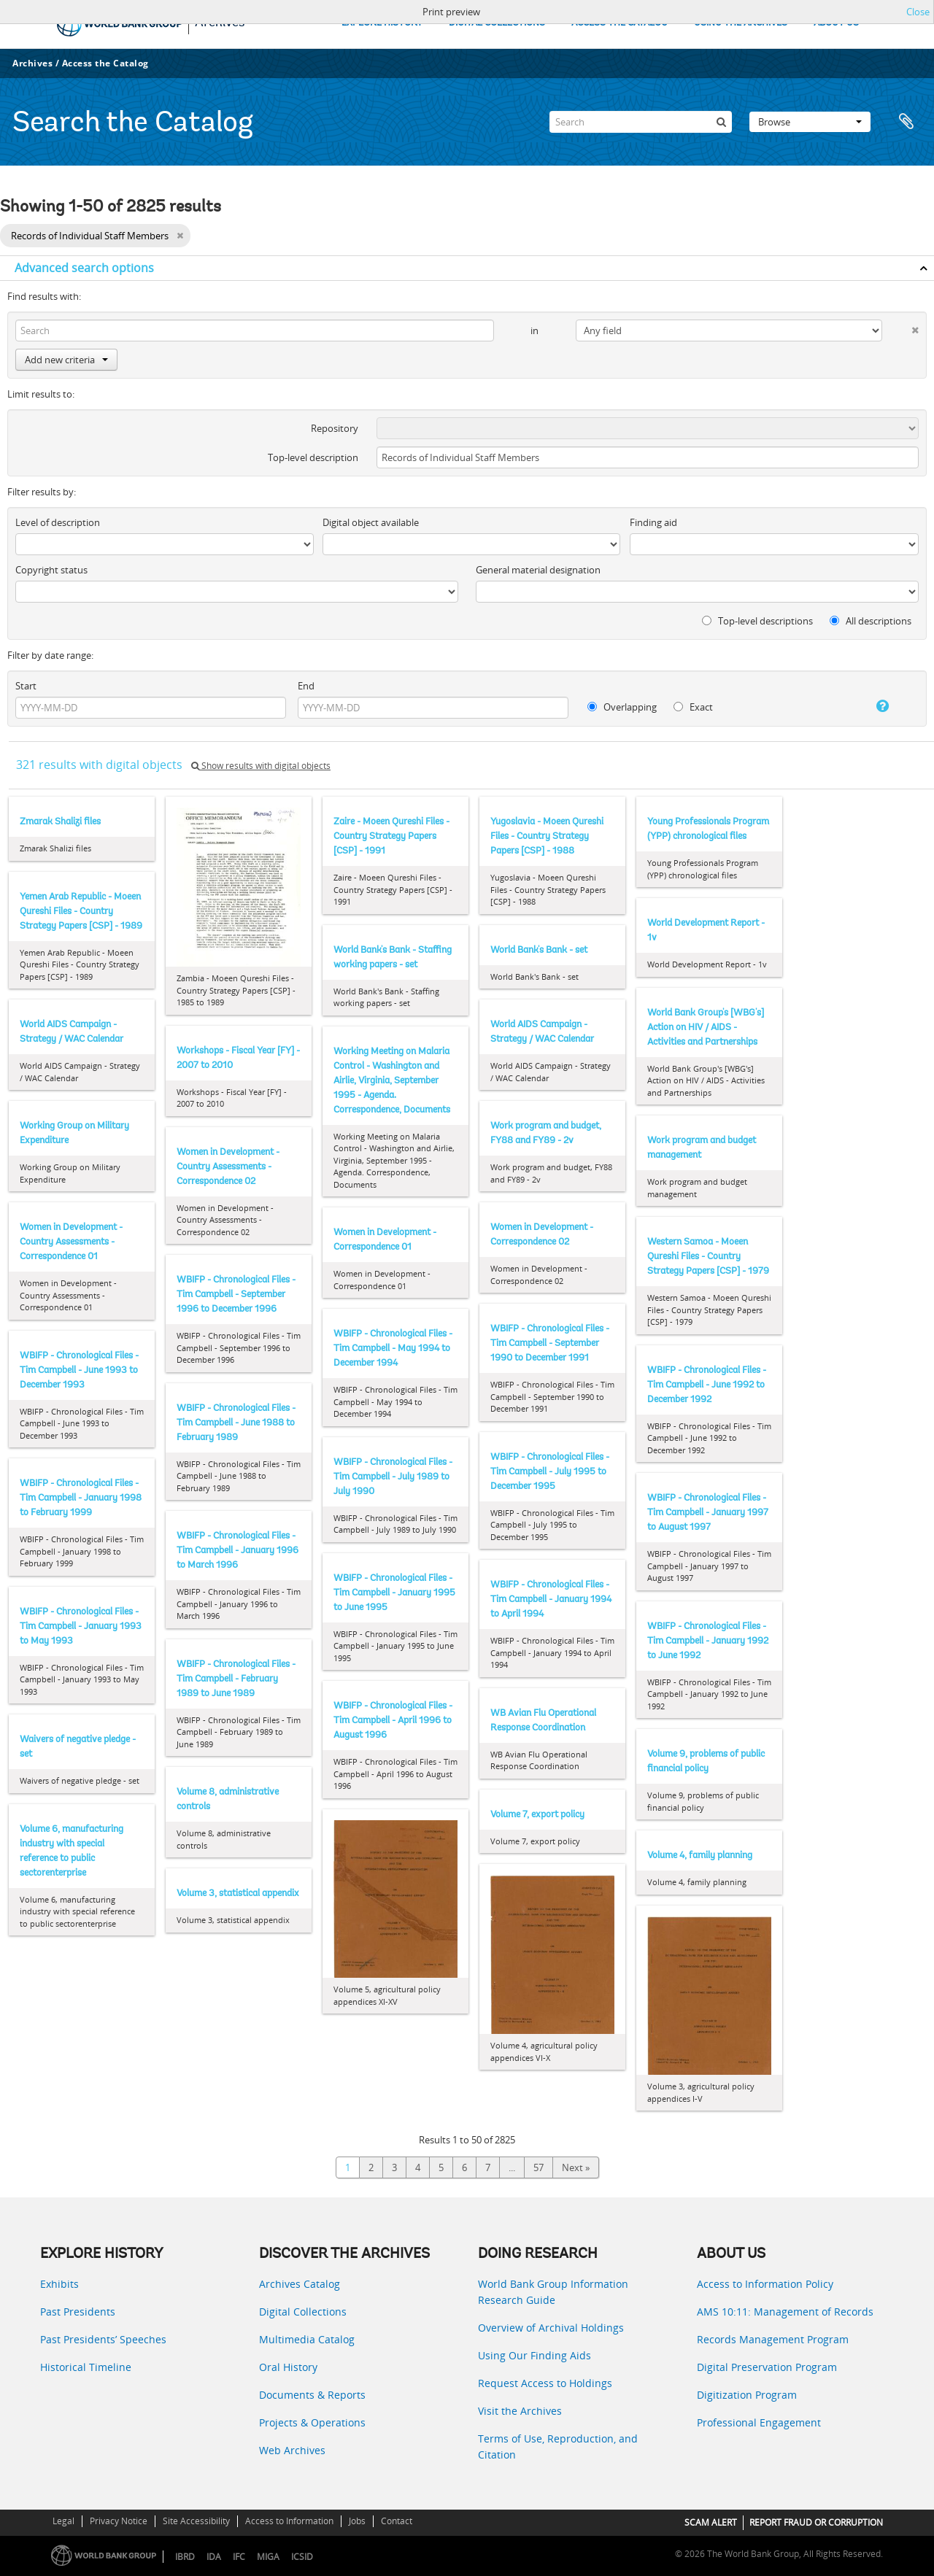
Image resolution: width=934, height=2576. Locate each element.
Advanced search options (84, 268)
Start (25, 685)
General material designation (538, 569)
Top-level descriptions (757, 620)
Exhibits (59, 2284)
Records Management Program (773, 2339)
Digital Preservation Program (767, 2367)
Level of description (57, 522)
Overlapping (622, 706)
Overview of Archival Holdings (551, 2328)
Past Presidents (77, 2311)
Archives (32, 63)
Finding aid (653, 522)
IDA (214, 2556)
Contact (396, 2521)
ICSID (302, 2556)
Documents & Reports (312, 2395)
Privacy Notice (118, 2521)
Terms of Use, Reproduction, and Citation (558, 2446)
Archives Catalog (299, 2284)
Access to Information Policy (765, 2284)
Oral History (288, 2367)
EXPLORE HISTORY (381, 23)
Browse (810, 121)
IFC (239, 2556)
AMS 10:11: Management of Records (785, 2311)
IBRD (185, 2556)
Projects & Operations (312, 2422)
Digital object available (371, 522)
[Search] (640, 122)
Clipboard (906, 122)
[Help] (871, 706)
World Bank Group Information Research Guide (553, 2292)
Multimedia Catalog (307, 2339)
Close (918, 11)
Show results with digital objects (261, 765)
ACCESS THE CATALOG (619, 23)
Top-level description (313, 457)
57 (538, 2167)
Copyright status (51, 569)
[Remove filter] (180, 236)
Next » (576, 2167)
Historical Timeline (85, 2367)
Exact (693, 706)
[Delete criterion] (900, 327)
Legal (63, 2521)
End (306, 685)
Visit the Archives (520, 2411)
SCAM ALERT (710, 2522)
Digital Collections (303, 2311)
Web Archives (292, 2450)
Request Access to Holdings (545, 2383)
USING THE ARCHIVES (740, 23)
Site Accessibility (196, 2521)
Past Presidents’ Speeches (103, 2339)
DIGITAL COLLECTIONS (497, 23)
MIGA (268, 2556)
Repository (334, 428)
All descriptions (870, 620)
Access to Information (289, 2521)
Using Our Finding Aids (534, 2355)
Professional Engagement (759, 2422)
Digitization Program (747, 2395)
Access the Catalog (105, 63)
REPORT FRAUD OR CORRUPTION (816, 2522)
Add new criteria (66, 359)
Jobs (357, 2521)
